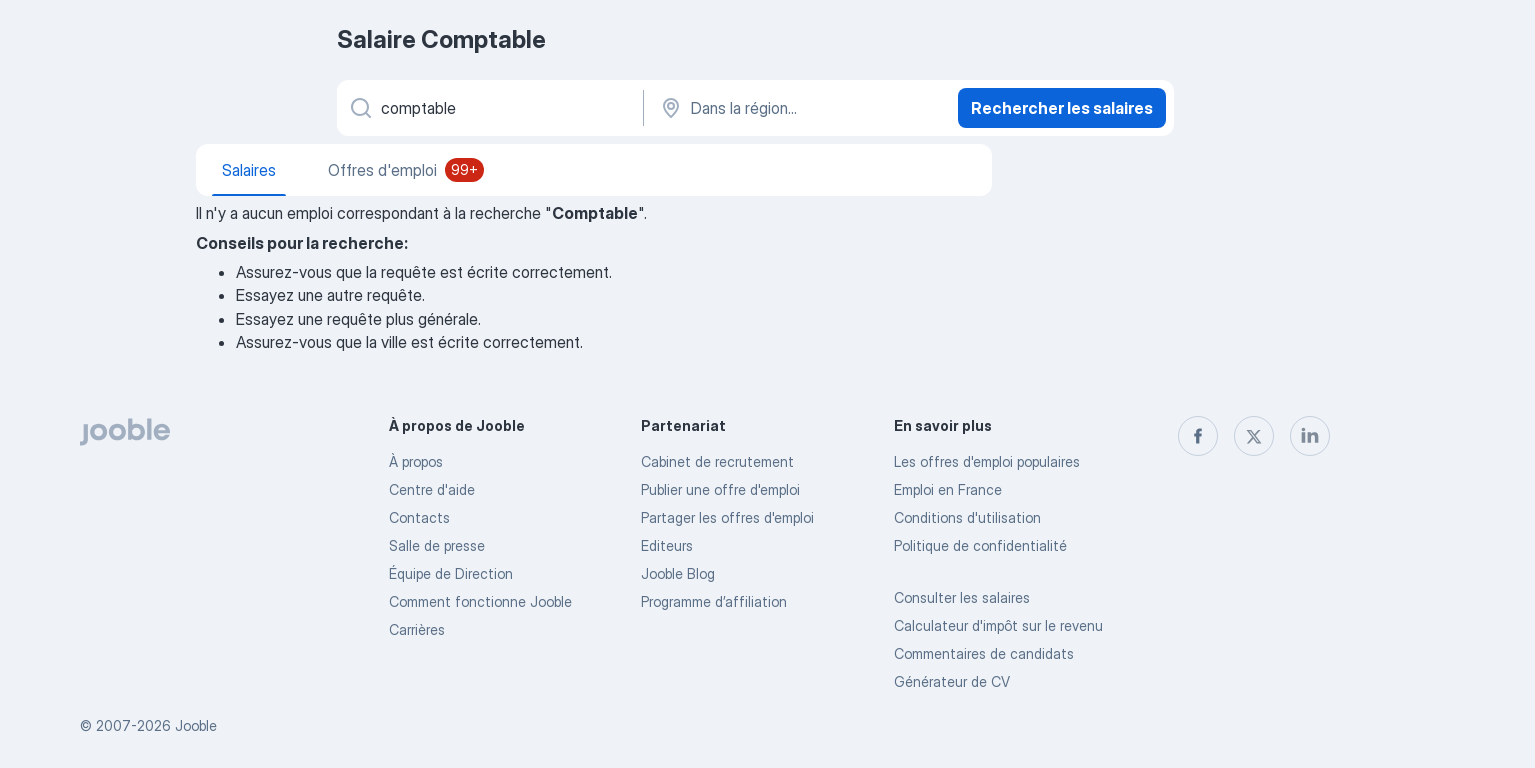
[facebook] (1198, 436)
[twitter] (1254, 436)
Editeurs (667, 545)
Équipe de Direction (451, 573)
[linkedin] (1310, 436)
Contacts (419, 517)
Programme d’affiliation (714, 601)
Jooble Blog (678, 573)
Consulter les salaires (962, 597)
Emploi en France (948, 489)
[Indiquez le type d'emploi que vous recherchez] (488, 108)
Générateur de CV (952, 681)
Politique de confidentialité (980, 545)
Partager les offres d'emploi (727, 517)
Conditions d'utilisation (967, 517)
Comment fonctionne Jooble (480, 601)
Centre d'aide (432, 489)
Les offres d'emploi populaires (987, 461)
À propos (416, 461)
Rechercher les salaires (1062, 108)
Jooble (196, 725)
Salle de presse (437, 545)
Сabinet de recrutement (717, 461)
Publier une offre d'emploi (720, 489)
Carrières (417, 629)
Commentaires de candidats (984, 653)
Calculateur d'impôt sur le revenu (998, 625)
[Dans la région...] (798, 108)
